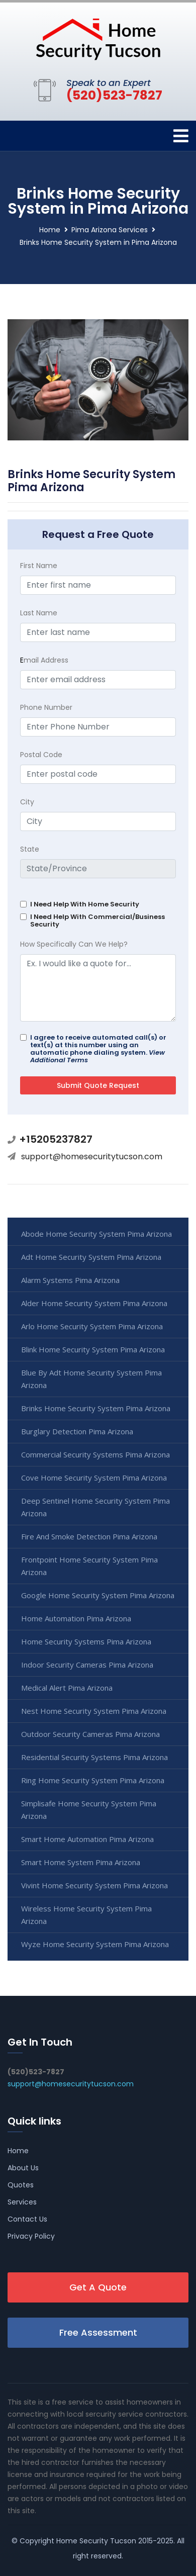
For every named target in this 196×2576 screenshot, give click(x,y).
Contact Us (27, 2219)
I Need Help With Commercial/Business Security (97, 920)
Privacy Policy (31, 2236)
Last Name (38, 613)
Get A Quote (98, 2287)
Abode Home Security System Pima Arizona (96, 1234)
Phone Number (46, 707)
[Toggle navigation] (180, 136)
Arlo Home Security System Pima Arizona (92, 1326)
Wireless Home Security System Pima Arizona (86, 1914)
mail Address (44, 660)
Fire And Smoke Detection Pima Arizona (89, 1536)
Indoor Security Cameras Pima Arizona (87, 1665)
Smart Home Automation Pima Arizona (87, 1839)
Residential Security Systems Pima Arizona (94, 1757)
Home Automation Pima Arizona (76, 1618)
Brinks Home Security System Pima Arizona (95, 1408)
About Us (23, 2168)
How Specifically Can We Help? (74, 944)
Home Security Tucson (96, 2541)
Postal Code (41, 755)
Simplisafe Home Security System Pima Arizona (88, 1809)
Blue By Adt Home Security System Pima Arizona (91, 1378)
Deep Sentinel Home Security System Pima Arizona (95, 1507)
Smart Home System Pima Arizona (80, 1862)
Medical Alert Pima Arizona (67, 1688)
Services (22, 2202)
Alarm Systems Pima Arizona (70, 1280)
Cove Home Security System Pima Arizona (94, 1478)
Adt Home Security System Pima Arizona (91, 1257)
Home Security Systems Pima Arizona (86, 1641)
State (29, 849)
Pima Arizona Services (109, 230)
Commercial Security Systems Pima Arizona (95, 1454)
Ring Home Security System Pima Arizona (92, 1780)
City (27, 802)
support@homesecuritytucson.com (91, 1156)
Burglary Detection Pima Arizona (77, 1431)
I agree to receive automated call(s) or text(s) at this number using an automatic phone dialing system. (98, 1049)
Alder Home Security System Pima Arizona (94, 1303)
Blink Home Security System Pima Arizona (93, 1349)
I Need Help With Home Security (84, 904)
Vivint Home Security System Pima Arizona (94, 1885)
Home (49, 230)
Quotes (21, 2185)
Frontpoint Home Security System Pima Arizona (89, 1565)
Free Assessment (98, 2332)
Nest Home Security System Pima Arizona (93, 1711)
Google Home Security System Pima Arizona (97, 1595)
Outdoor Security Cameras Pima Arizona (90, 1734)
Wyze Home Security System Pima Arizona (95, 1944)
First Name (38, 566)
